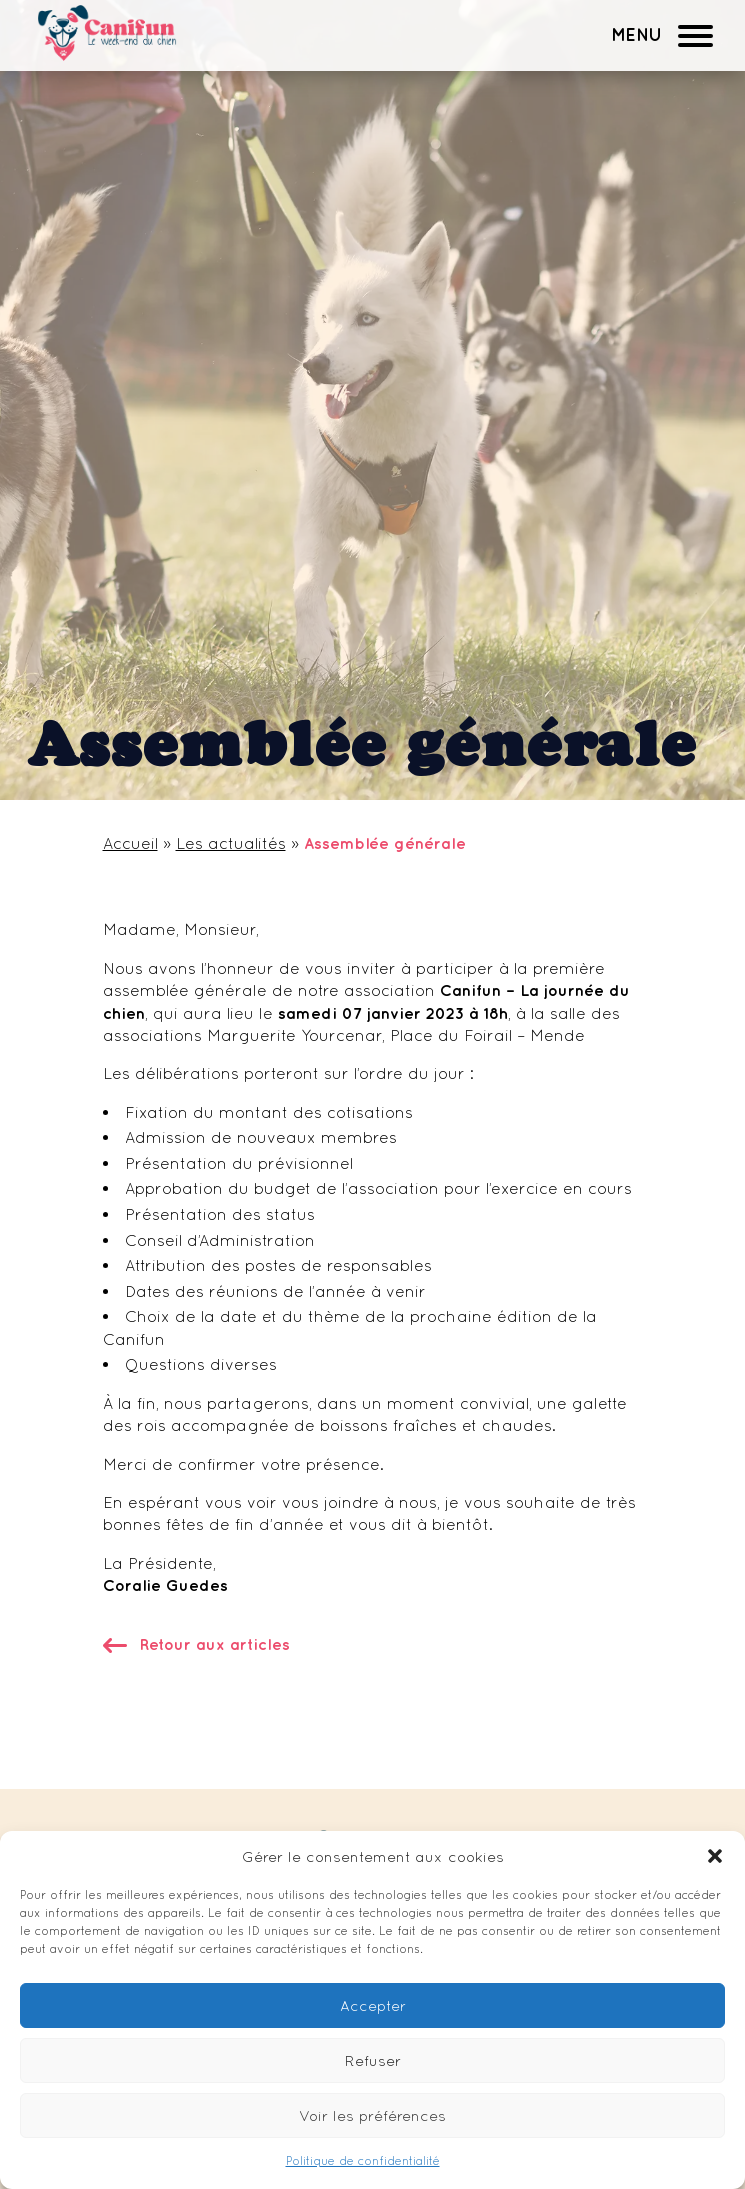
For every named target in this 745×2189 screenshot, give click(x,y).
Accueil (130, 843)
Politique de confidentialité (363, 2161)
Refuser (373, 2060)
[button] (715, 1856)
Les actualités (231, 843)
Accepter (373, 2005)
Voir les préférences (372, 2115)
